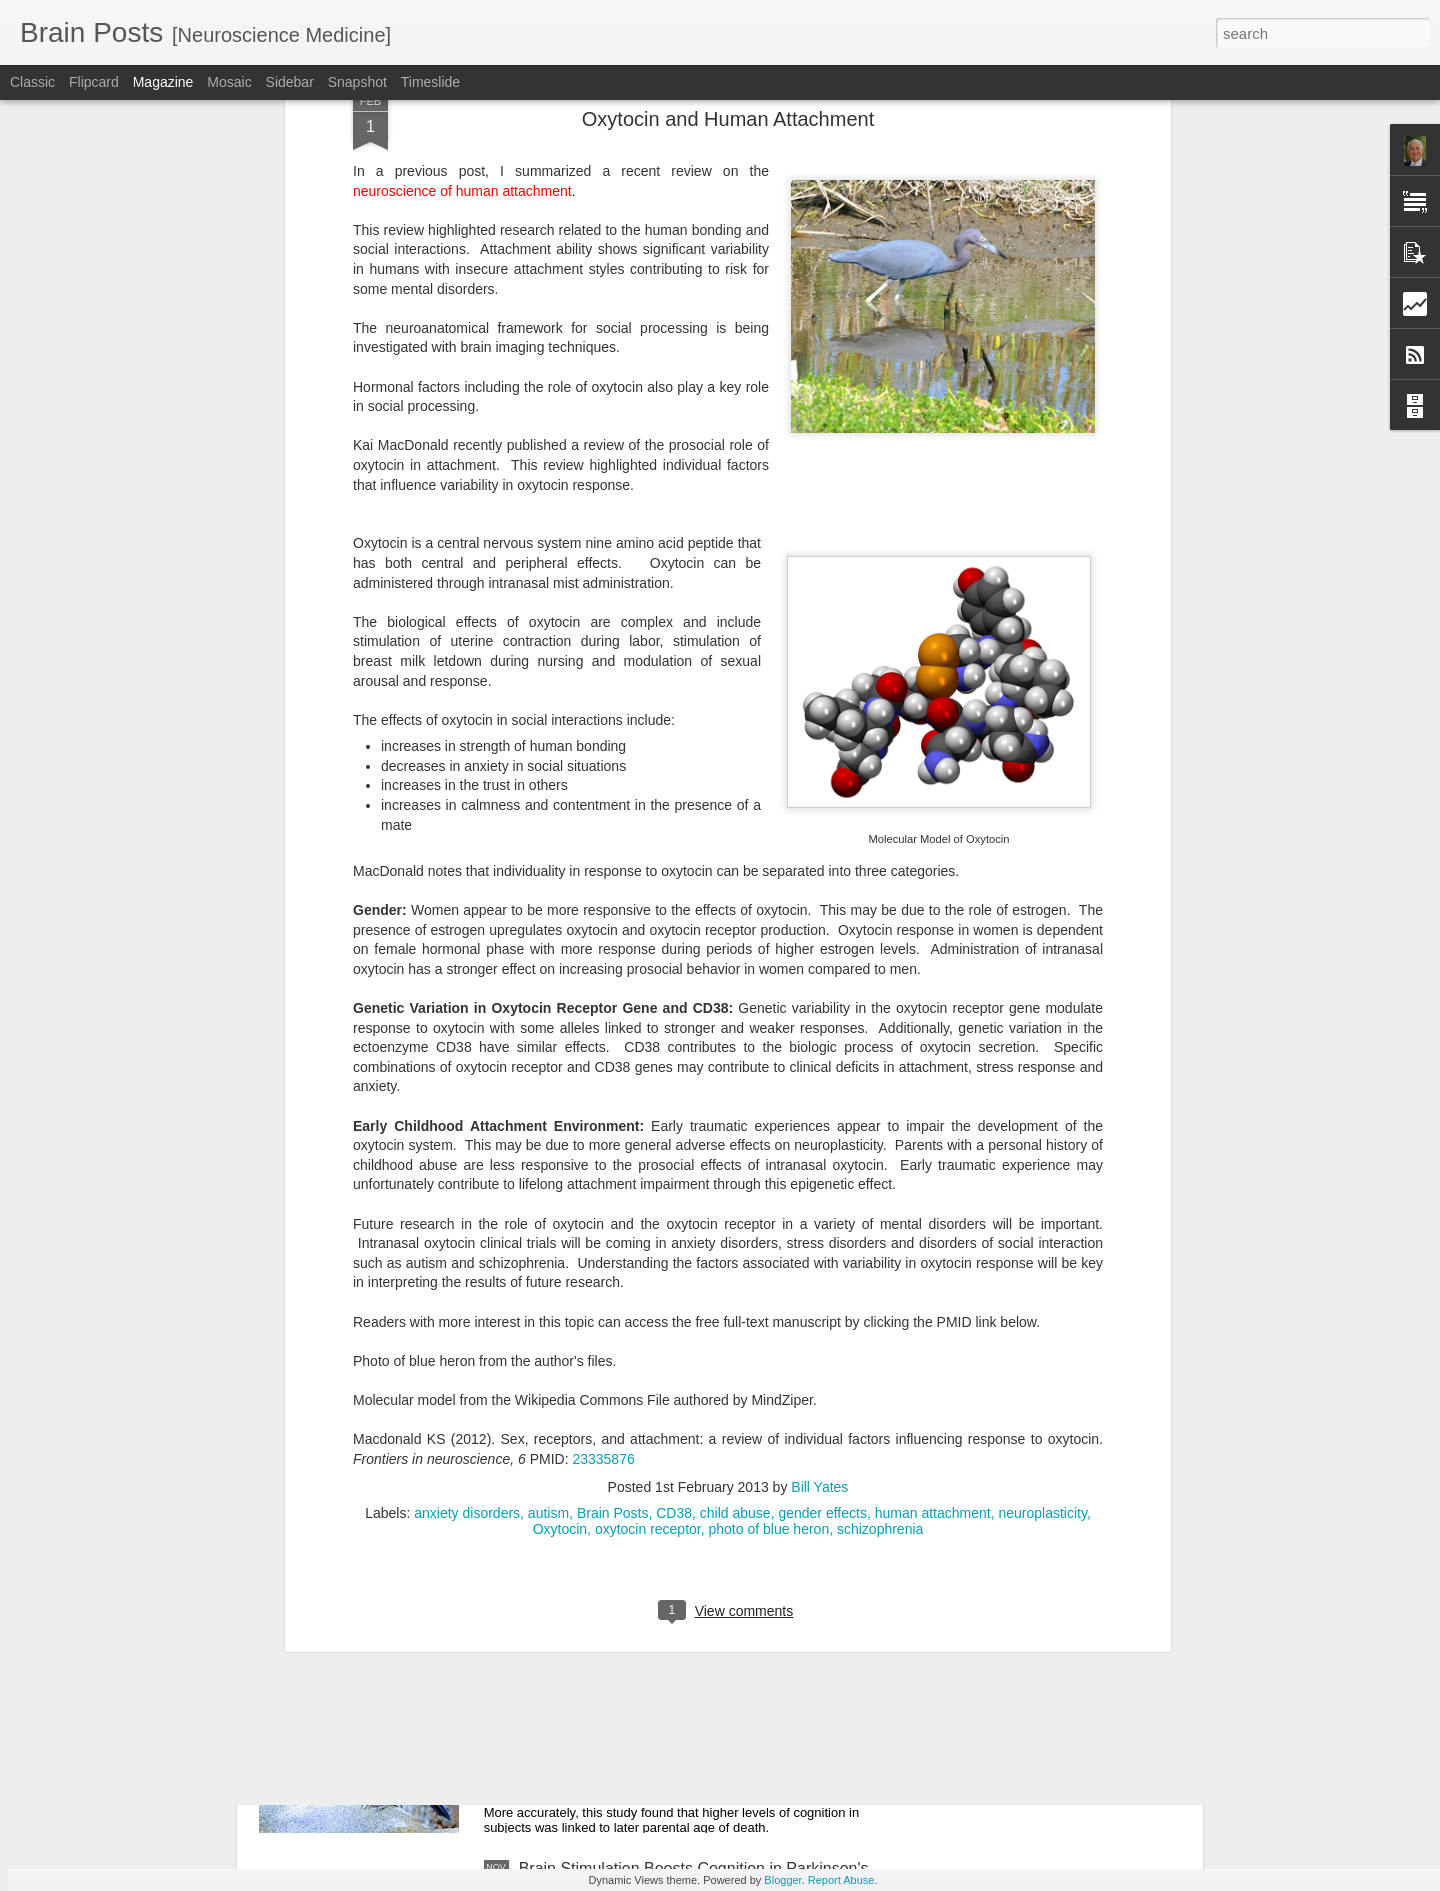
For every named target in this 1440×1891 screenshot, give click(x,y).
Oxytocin (560, 1226)
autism (548, 1210)
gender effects (822, 1210)
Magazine (163, 82)
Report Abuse (841, 1880)
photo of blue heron (769, 1226)
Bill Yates (819, 1184)
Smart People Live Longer (611, 1641)
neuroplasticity (1042, 1210)
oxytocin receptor (648, 1226)
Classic (32, 82)
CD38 (674, 1210)
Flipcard (94, 82)
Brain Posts (613, 1210)
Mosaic (229, 82)
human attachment (933, 1210)
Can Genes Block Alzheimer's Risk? (646, 1414)
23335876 (603, 1156)
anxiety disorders (467, 1210)
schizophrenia (880, 1226)
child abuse (735, 1210)
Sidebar (290, 82)
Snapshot (357, 82)
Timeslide (430, 82)
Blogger (782, 1880)
